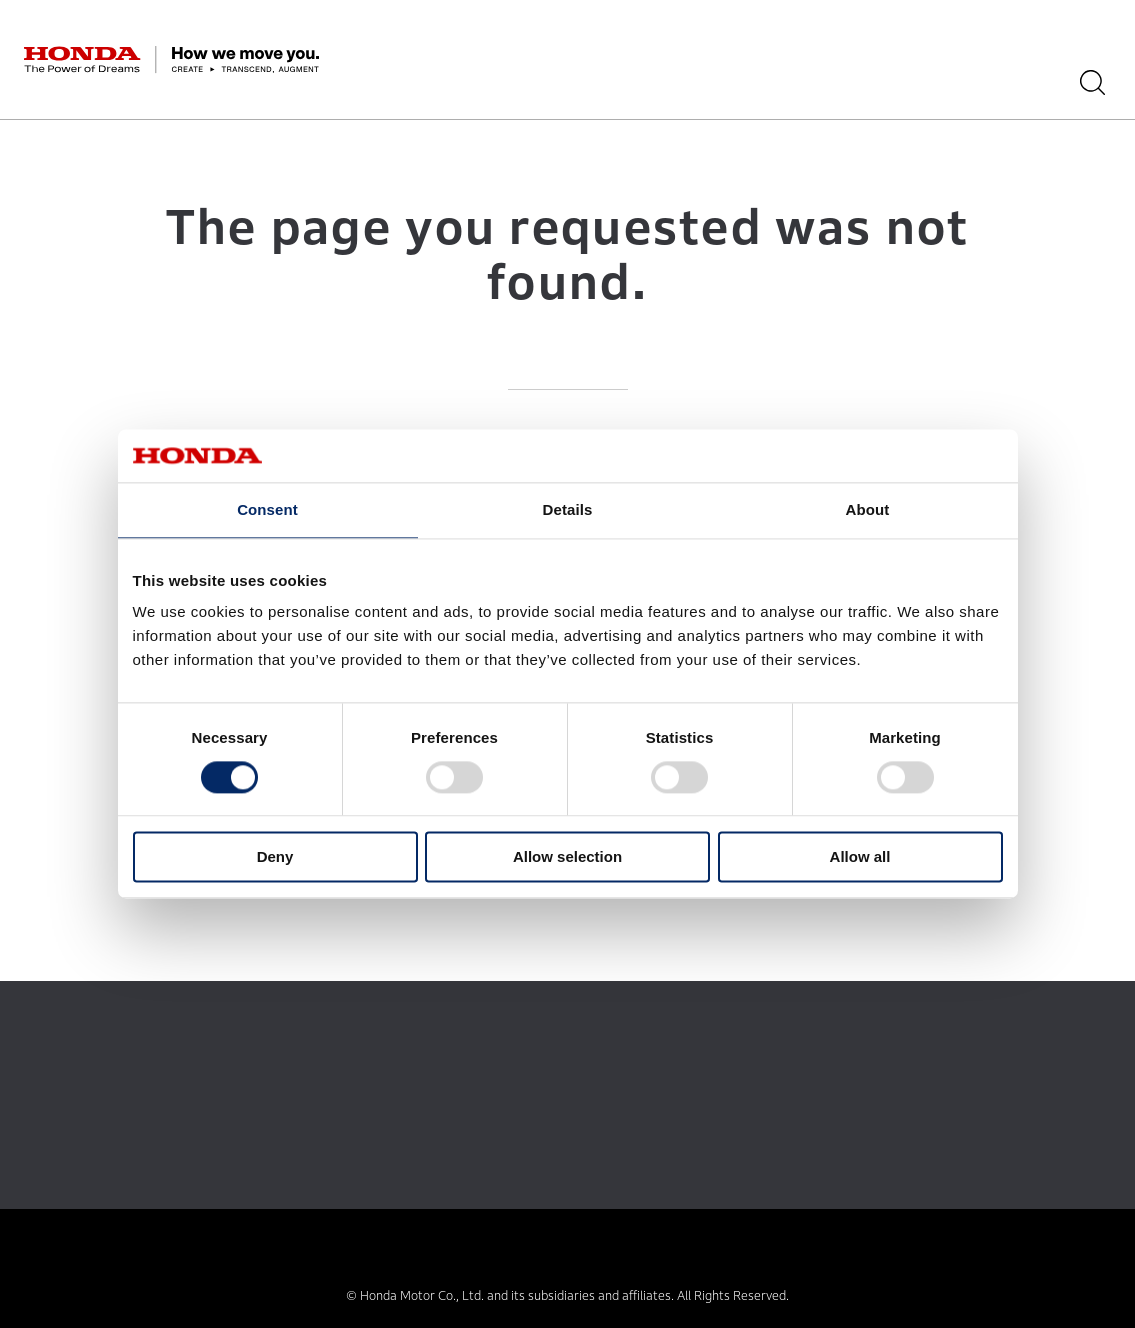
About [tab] (868, 509)
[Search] (1099, 82)
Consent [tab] (267, 509)
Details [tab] (568, 509)
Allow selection (567, 857)
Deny (275, 857)
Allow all (860, 857)
